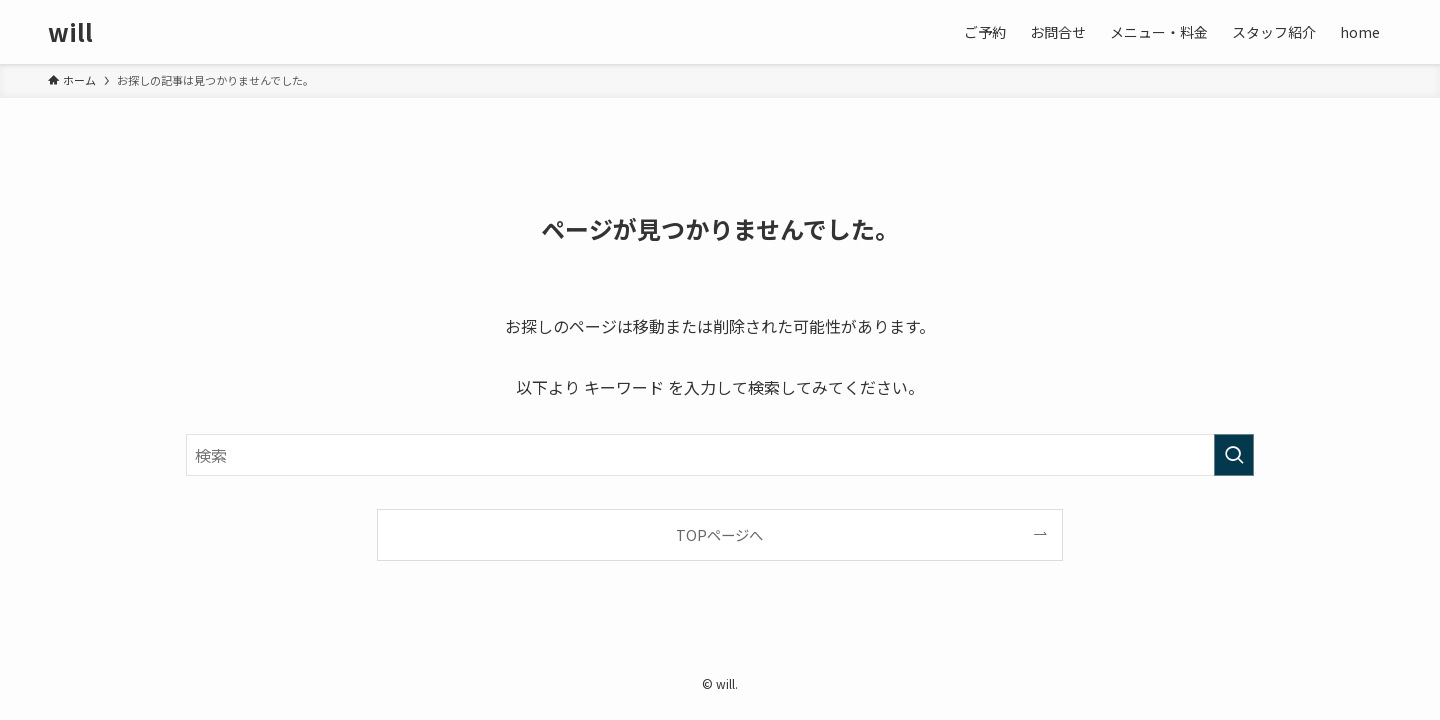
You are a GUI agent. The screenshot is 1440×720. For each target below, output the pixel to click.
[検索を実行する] (1234, 455)
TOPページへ (719, 534)
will (70, 32)
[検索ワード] (720, 455)
